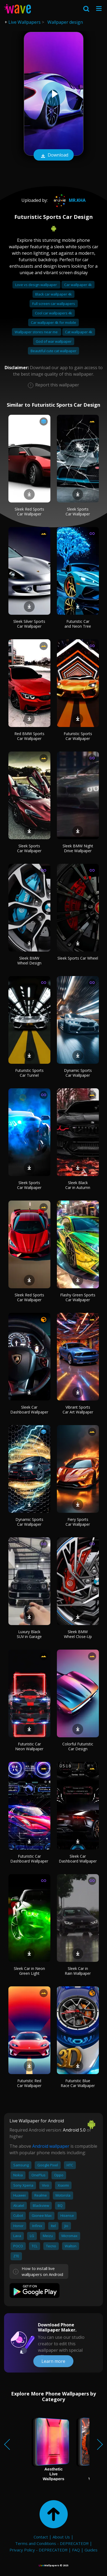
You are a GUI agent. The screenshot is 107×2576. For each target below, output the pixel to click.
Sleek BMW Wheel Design (29, 961)
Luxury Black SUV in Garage (29, 1634)
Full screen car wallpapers (53, 303)
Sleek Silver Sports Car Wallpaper (29, 624)
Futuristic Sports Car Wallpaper (78, 736)
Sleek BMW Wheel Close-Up (78, 1634)
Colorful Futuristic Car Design (77, 1746)
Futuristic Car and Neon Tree (77, 624)
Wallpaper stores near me (37, 331)
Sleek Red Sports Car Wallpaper (29, 511)
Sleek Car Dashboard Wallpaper (29, 1410)
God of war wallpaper (54, 341)
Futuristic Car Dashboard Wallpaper (29, 1859)
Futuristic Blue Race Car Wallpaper (78, 2083)
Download (53, 155)
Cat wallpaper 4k (78, 331)
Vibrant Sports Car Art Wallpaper (78, 1410)
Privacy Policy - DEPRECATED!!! (38, 2550)
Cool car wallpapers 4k (53, 313)
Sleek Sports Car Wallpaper (78, 511)
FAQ (76, 2550)
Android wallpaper (50, 2146)
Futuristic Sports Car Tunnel (29, 1073)
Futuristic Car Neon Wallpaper (29, 1746)
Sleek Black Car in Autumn (77, 1185)
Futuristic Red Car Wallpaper (29, 2083)
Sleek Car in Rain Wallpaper (78, 1971)
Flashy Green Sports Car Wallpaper (77, 1297)
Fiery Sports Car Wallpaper (78, 1522)
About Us (61, 2537)
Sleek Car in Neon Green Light (29, 1971)
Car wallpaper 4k (78, 284)
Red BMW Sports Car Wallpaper (29, 736)
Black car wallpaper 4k (53, 294)
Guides (91, 2550)
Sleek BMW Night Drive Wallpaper (78, 848)
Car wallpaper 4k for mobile (53, 322)
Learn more (53, 2361)
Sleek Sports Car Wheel (77, 958)
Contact (41, 2537)
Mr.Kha (68, 200)
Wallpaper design (65, 22)
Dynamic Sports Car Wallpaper (78, 1073)
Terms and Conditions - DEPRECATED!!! (52, 2543)
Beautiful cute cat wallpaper (53, 350)
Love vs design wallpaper (36, 284)
